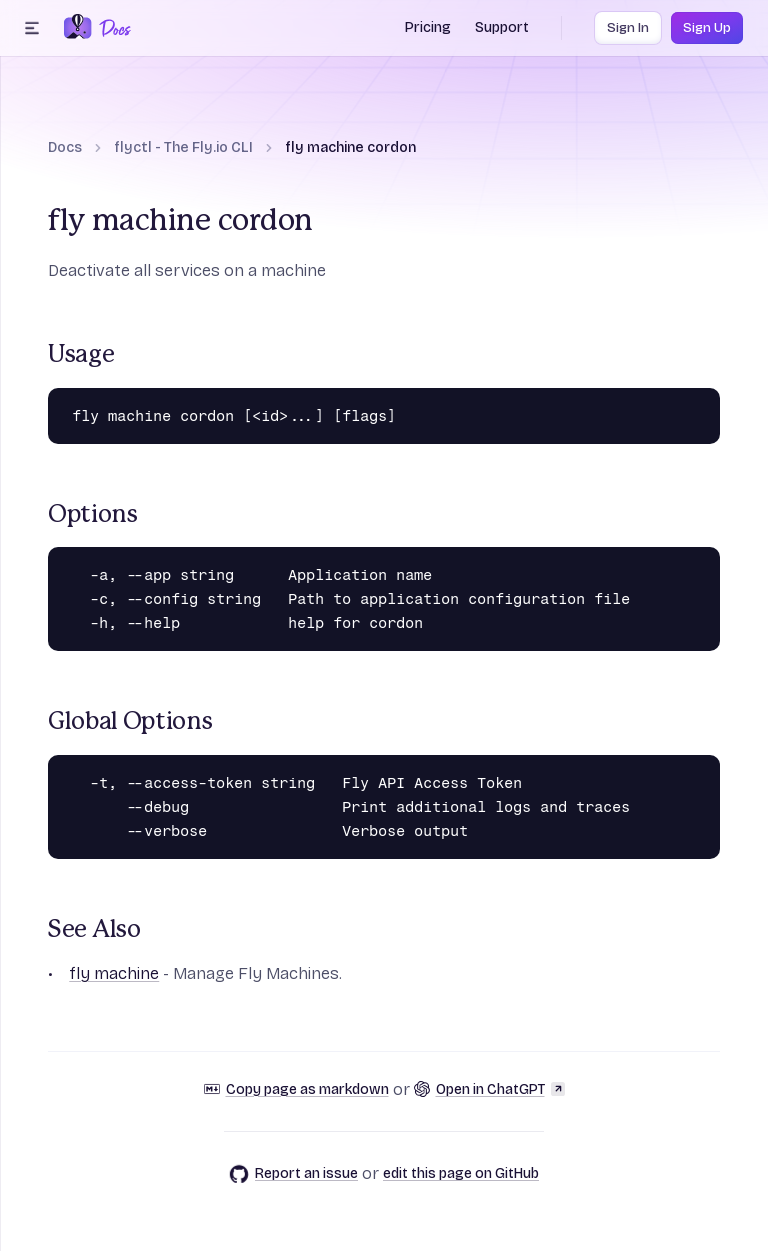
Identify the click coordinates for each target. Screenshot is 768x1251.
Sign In (628, 28)
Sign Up (707, 28)
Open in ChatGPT (489, 1089)
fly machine (114, 973)
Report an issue (293, 1174)
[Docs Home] (111, 28)
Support (502, 27)
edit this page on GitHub (461, 1173)
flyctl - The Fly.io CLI (183, 147)
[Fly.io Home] (78, 28)
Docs (65, 147)
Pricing (428, 27)
